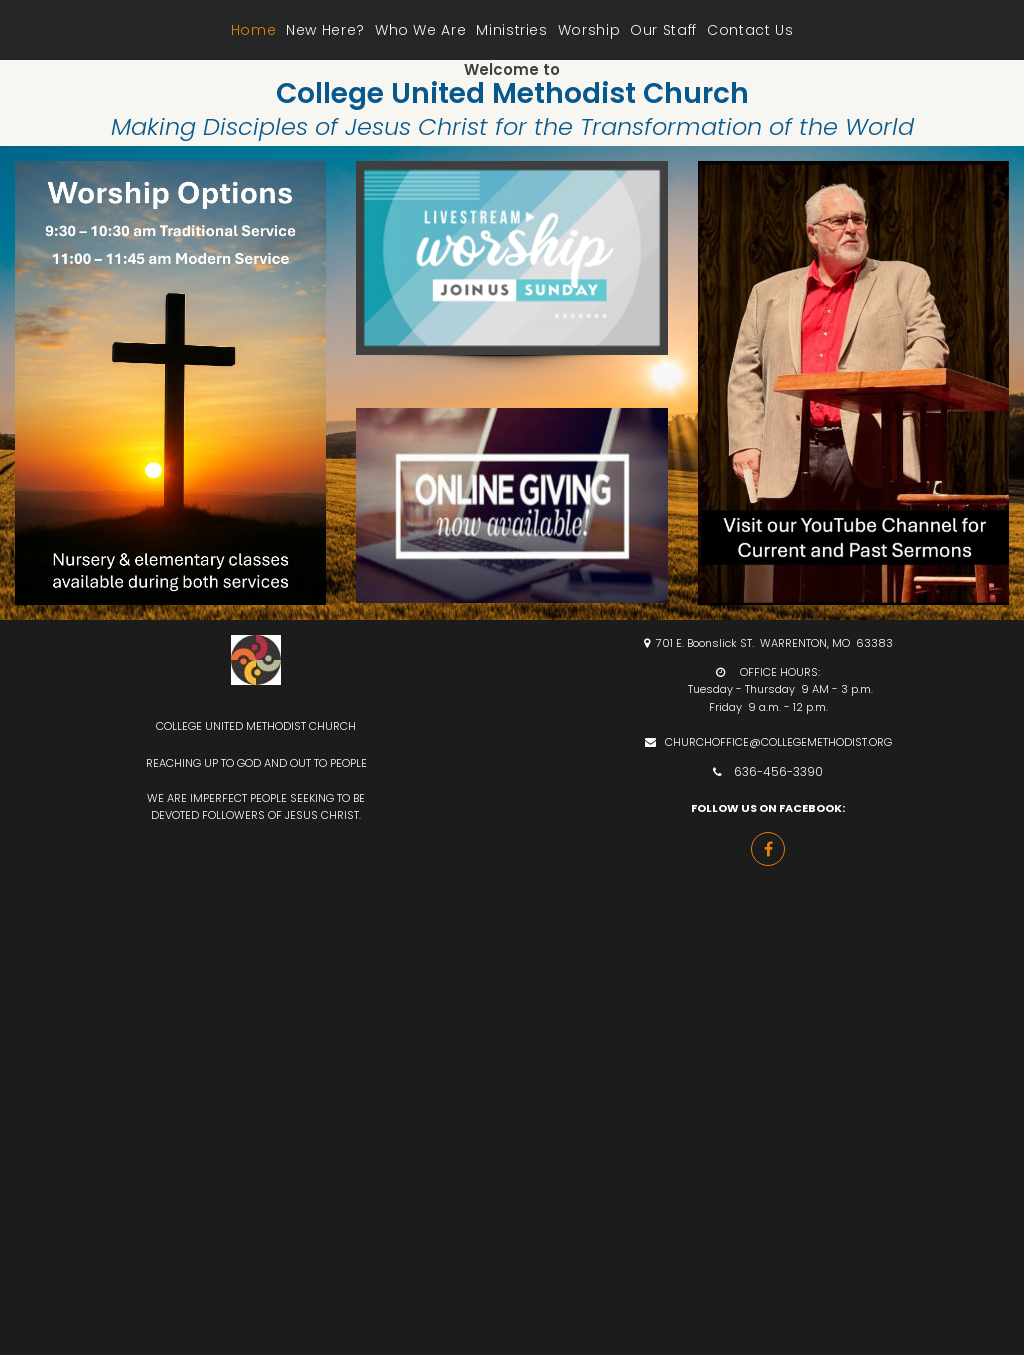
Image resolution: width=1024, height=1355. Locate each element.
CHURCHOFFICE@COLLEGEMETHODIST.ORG (778, 742)
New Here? (325, 30)
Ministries (511, 30)
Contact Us (750, 30)
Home (254, 30)
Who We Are (420, 30)
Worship (589, 30)
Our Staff (663, 30)
